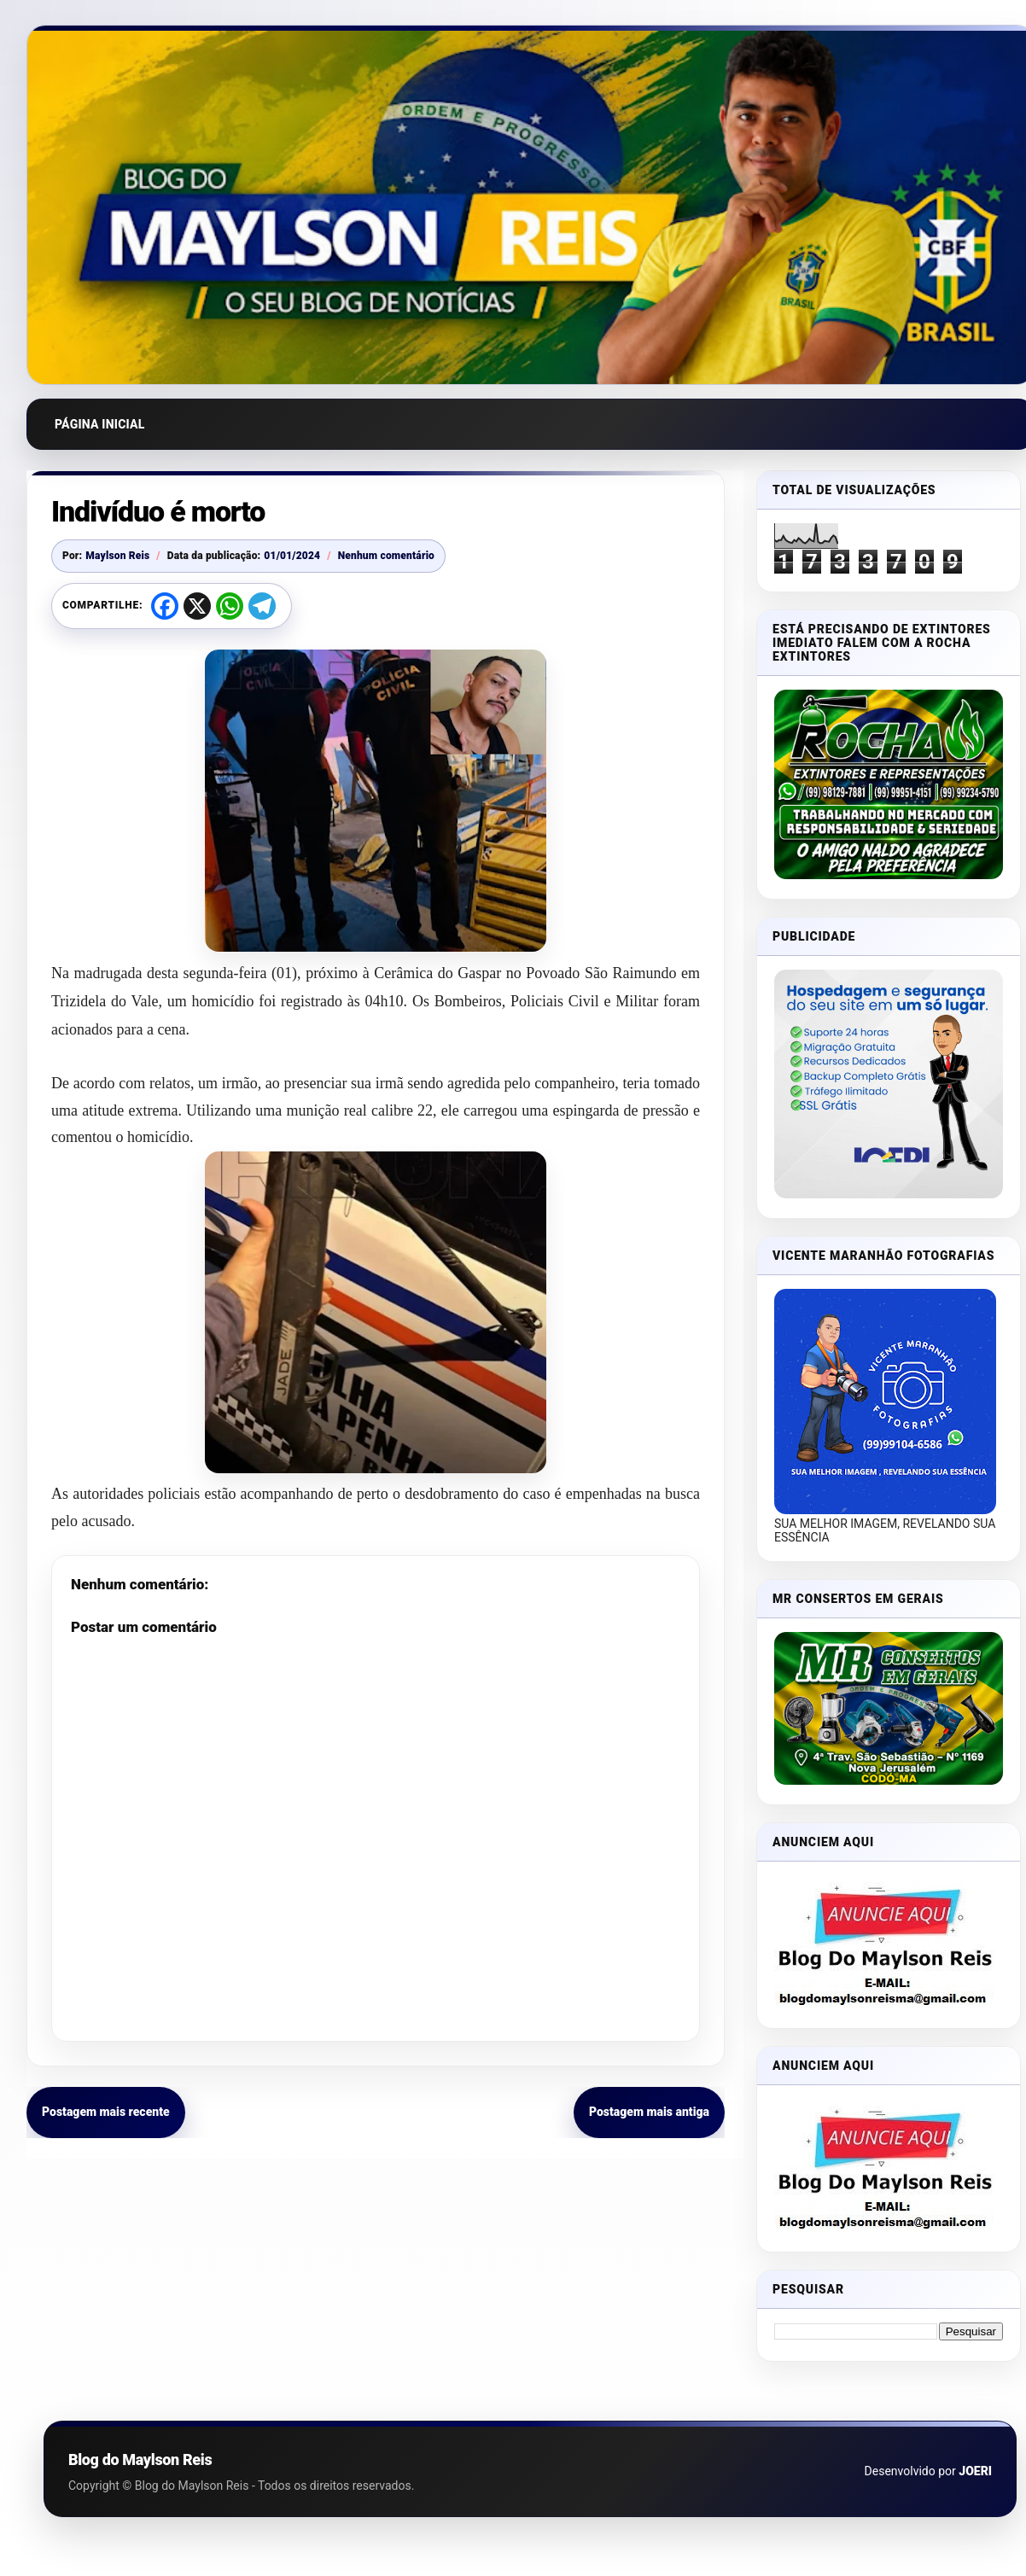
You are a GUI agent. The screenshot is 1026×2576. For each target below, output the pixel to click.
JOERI (975, 2471)
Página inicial (100, 424)
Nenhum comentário (386, 556)
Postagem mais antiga (649, 2111)
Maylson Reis (117, 556)
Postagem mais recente (106, 2111)
